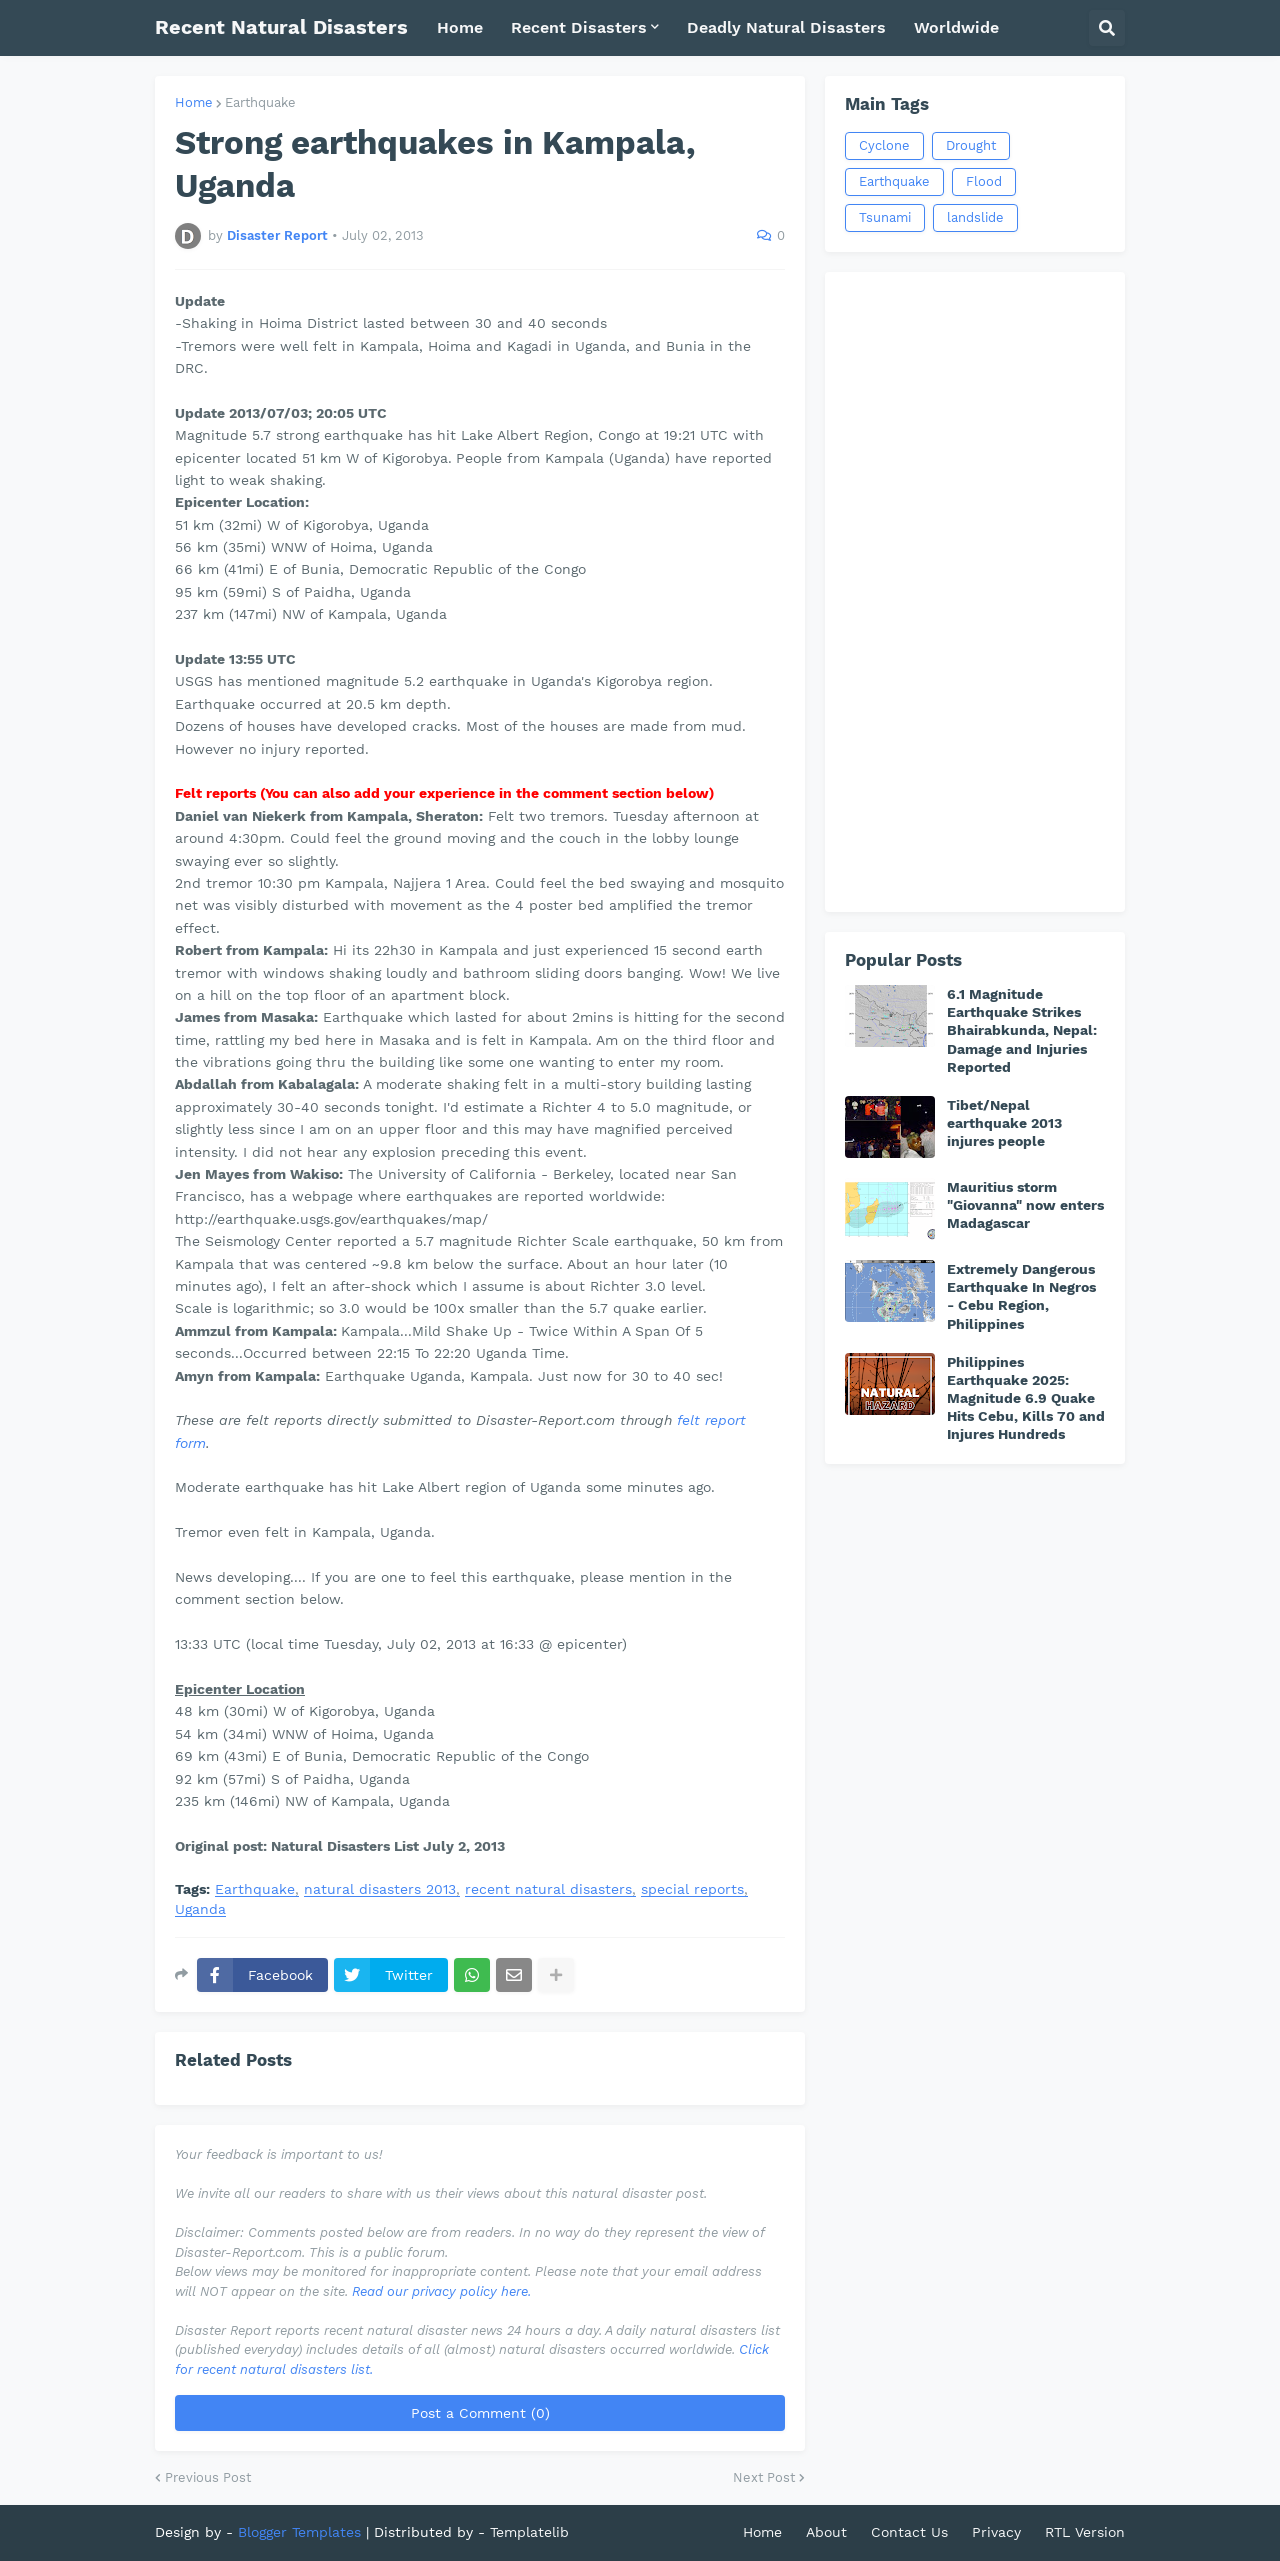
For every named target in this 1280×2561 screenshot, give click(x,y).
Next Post (764, 2477)
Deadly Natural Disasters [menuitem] (786, 27)
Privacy (996, 2532)
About (826, 2532)
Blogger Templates (299, 2532)
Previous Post (208, 2477)
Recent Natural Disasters (281, 27)
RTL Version (1085, 2532)
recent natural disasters (548, 1889)
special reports (692, 1889)
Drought (971, 145)
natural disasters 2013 (380, 1889)
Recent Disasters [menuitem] (579, 27)
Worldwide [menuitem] (956, 27)
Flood (984, 181)
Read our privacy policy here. (441, 2291)
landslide (975, 217)
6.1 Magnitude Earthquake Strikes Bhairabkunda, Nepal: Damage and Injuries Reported (1022, 1030)
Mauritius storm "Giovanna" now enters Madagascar (1025, 1205)
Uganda (200, 1909)
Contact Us (909, 2532)
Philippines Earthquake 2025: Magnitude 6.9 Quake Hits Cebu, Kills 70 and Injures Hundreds (1026, 1398)
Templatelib (529, 2532)
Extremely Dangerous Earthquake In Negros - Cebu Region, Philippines (1021, 1296)
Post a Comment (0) (480, 2413)
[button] (1107, 28)
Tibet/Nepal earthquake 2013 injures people (1004, 1123)
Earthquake (260, 102)
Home (194, 102)
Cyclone (884, 145)
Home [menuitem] (460, 27)
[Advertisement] (975, 592)
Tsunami (885, 217)
